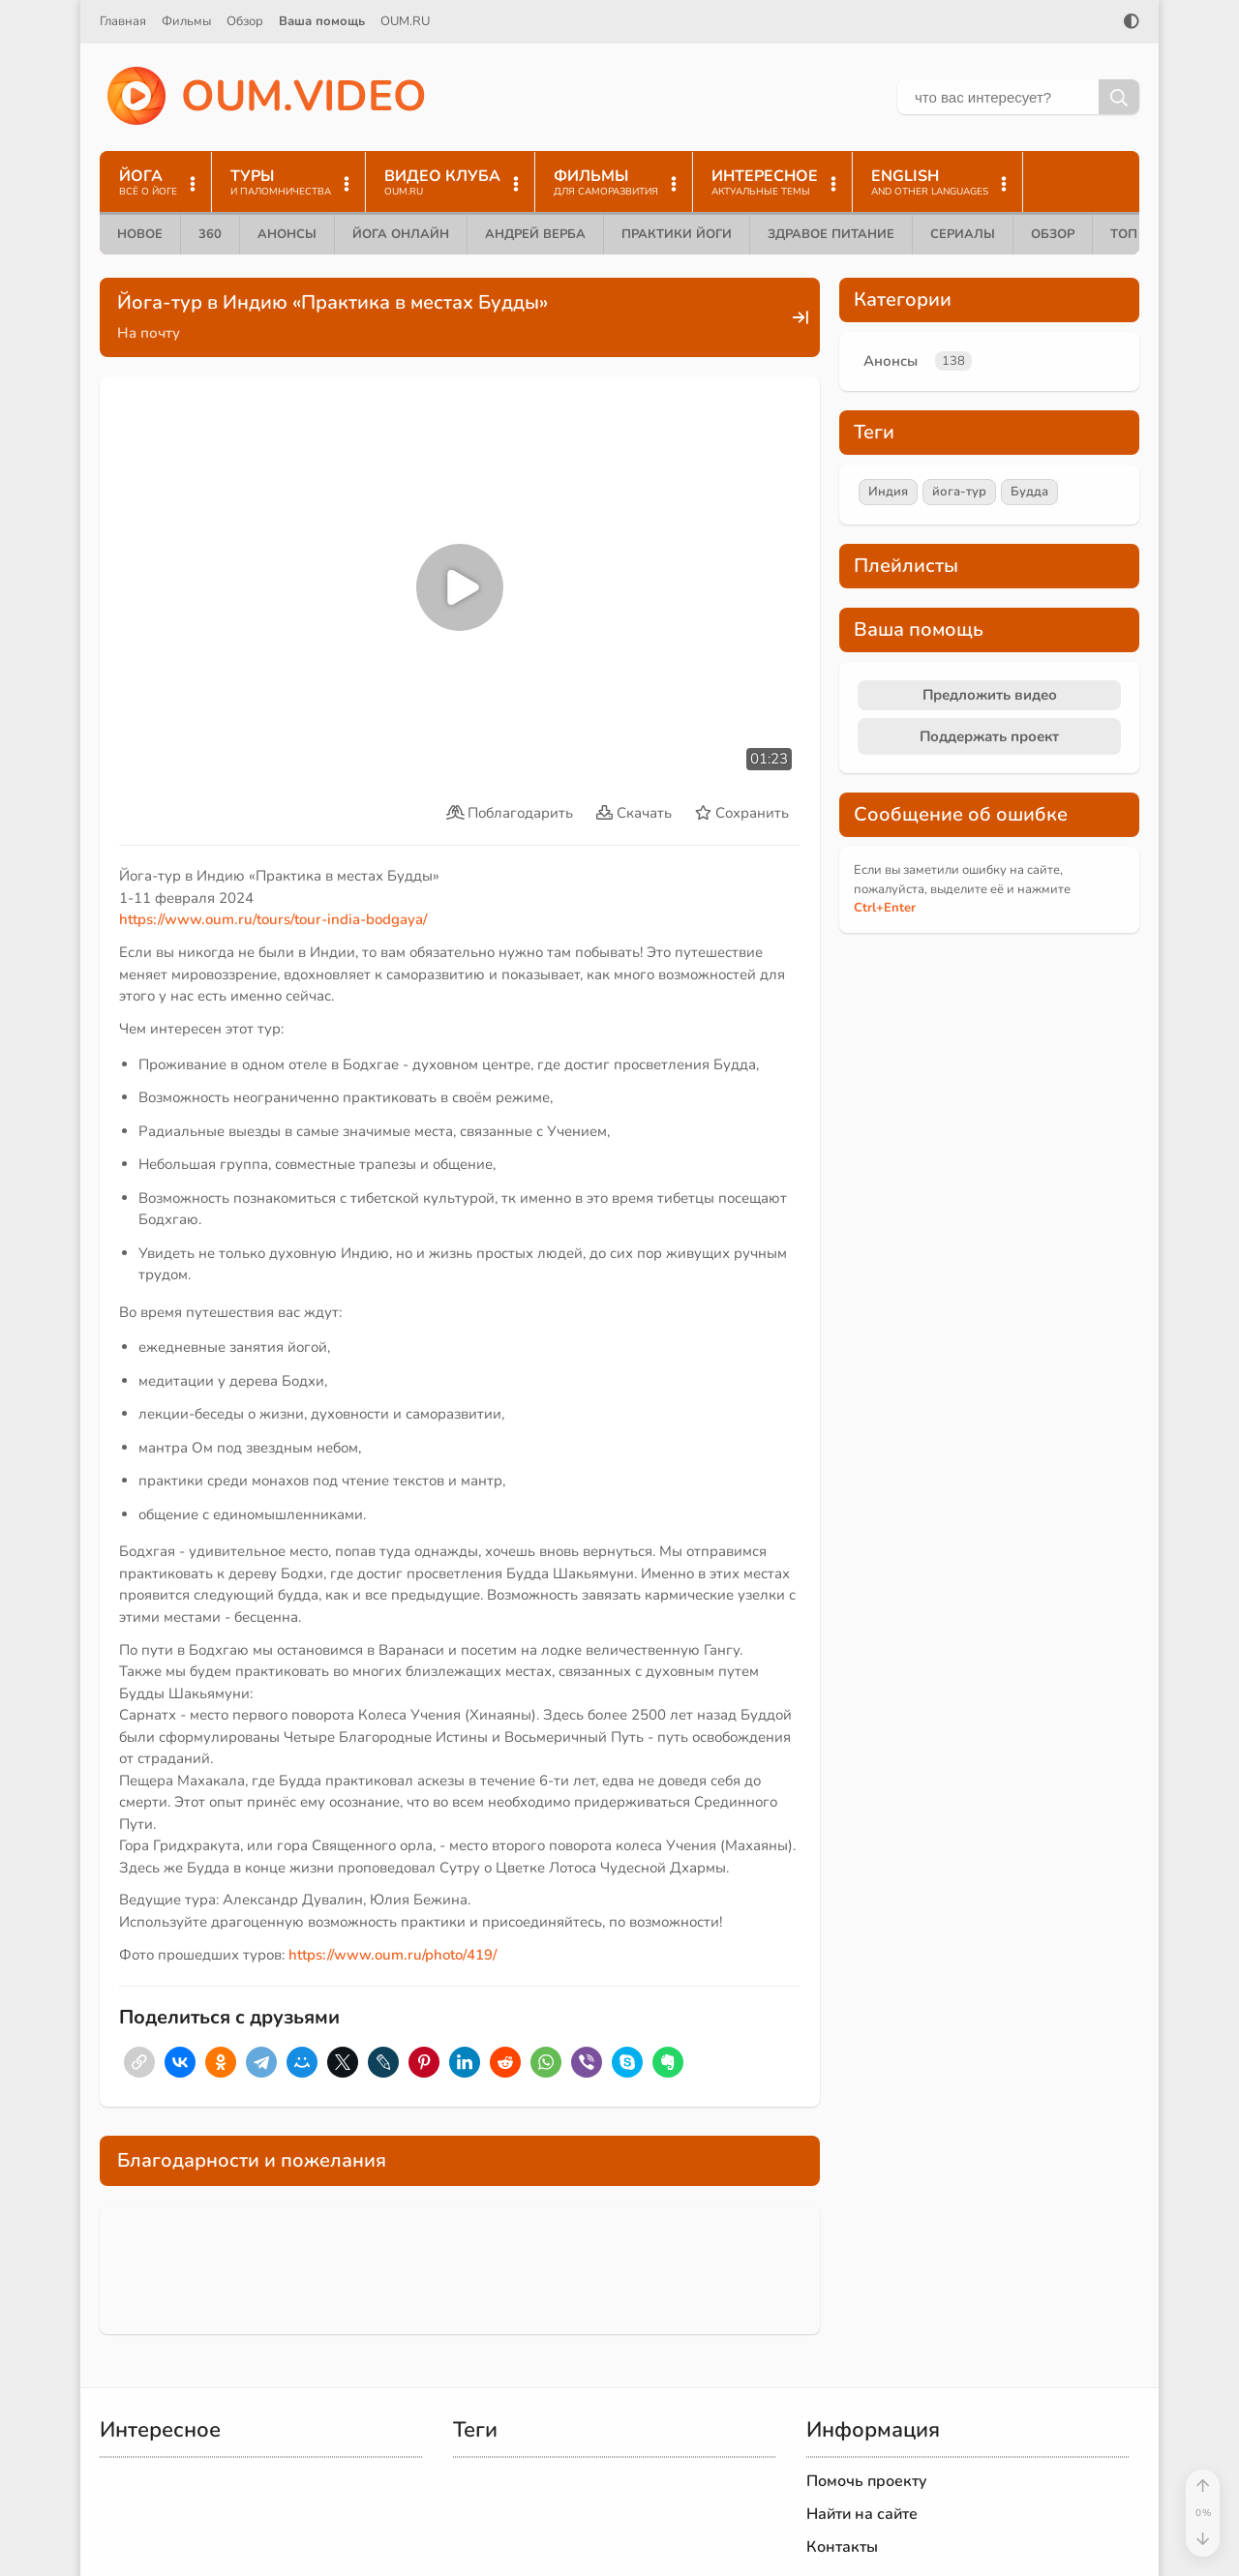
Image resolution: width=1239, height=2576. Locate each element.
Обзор (245, 21)
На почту (148, 333)
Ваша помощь (322, 21)
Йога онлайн (400, 234)
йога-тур (959, 491)
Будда (1029, 491)
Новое (140, 234)
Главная (123, 21)
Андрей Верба (535, 234)
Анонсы (287, 234)
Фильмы (186, 21)
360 (210, 234)
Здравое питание (831, 234)
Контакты (842, 2547)
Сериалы (962, 234)
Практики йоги (676, 234)
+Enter (885, 907)
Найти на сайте (862, 2514)
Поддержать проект (989, 736)
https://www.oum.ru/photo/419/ (392, 1954)
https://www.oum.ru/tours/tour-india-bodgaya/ (273, 919)
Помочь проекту (866, 2481)
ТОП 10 (1133, 234)
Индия (888, 491)
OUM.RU (405, 21)
